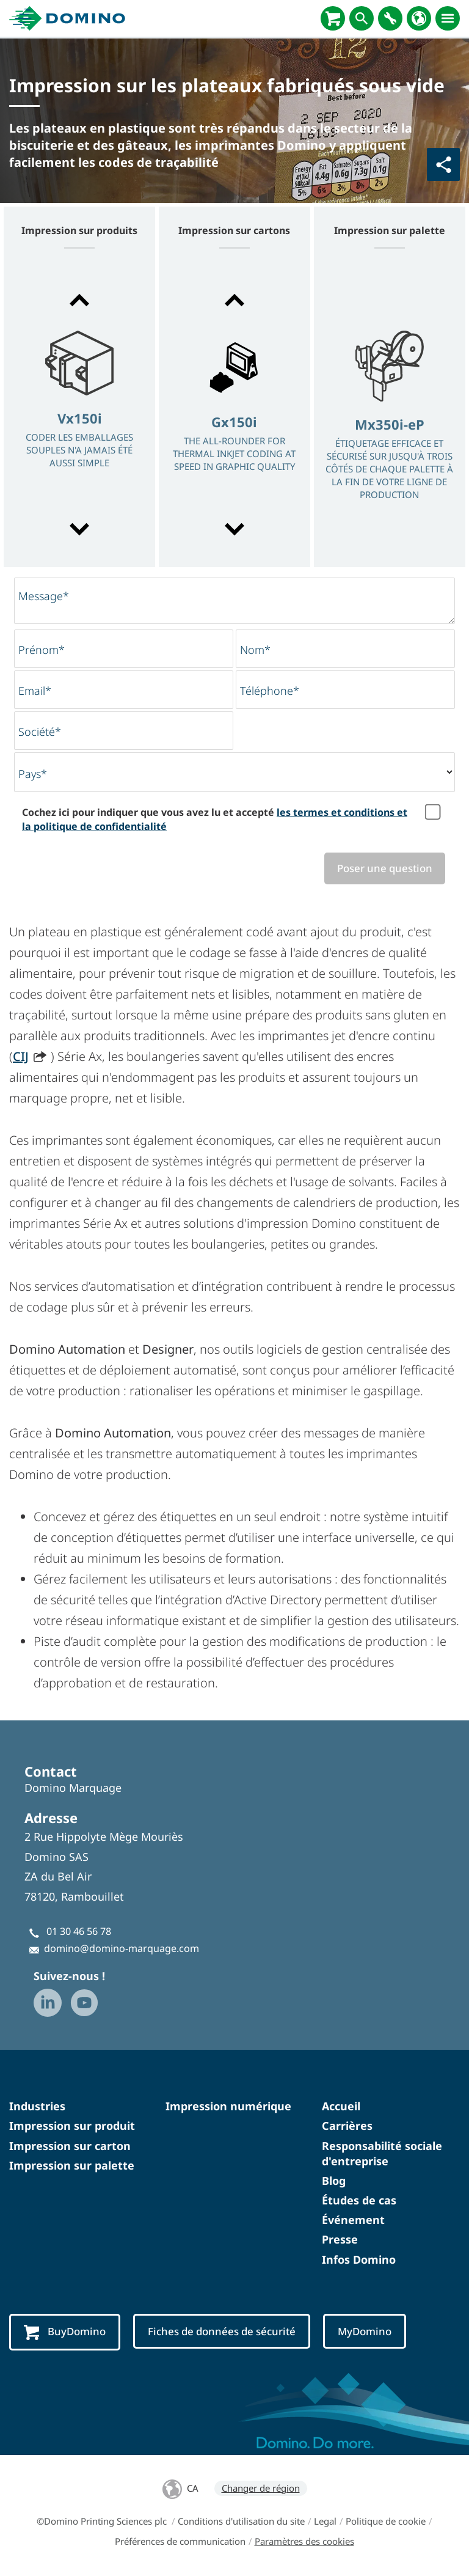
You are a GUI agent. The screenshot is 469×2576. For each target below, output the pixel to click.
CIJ (21, 1056)
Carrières (347, 2125)
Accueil (341, 2106)
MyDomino (365, 2331)
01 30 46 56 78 (78, 1931)
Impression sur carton (70, 2145)
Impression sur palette (71, 2165)
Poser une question (384, 868)
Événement (353, 2219)
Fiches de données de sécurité (222, 2331)
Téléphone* (269, 690)
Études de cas (359, 2200)
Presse (340, 2240)
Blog (334, 2180)
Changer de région (261, 2488)
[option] (79, 416)
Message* (43, 596)
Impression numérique (228, 2106)
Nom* (255, 649)
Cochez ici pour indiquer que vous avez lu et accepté (214, 818)
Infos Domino (359, 2259)
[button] (79, 300)
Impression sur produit (72, 2125)
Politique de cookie (386, 2521)
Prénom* (41, 649)
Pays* (32, 773)
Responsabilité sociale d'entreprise (382, 2153)
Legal (325, 2521)
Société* (39, 731)
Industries (37, 2106)
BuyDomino (65, 2332)
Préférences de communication (180, 2541)
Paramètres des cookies (304, 2541)
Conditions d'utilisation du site (241, 2521)
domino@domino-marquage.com (121, 1948)
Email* (34, 690)
